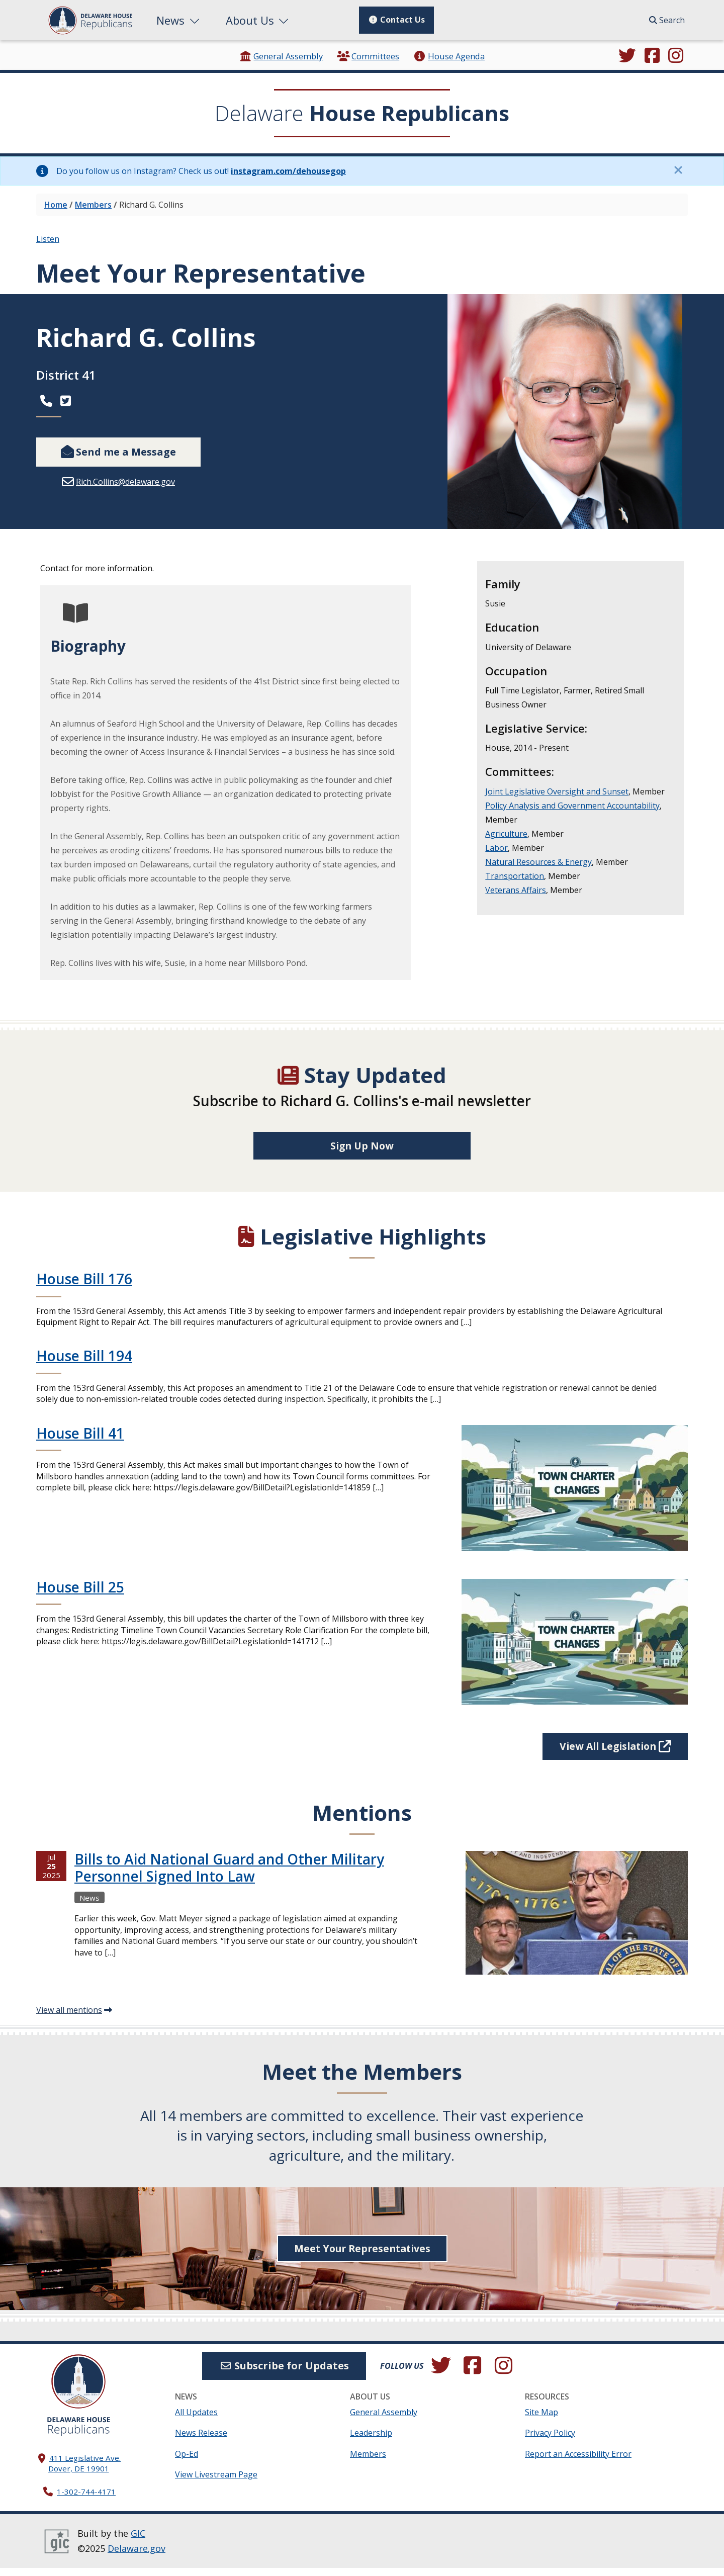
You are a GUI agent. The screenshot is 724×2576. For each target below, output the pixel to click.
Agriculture (506, 833)
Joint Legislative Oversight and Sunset (556, 791)
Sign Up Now (362, 1153)
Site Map (541, 2420)
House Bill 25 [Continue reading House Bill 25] (80, 1594)
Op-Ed (186, 2461)
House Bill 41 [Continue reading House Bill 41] (80, 1440)
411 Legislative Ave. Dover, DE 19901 (84, 2471)
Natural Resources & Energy (538, 861)
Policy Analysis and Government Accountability (572, 805)
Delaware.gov (136, 2556)
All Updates (196, 2420)
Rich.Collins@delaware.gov (125, 481)
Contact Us (396, 19)
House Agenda (449, 56)
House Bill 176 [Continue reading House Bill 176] (84, 1286)
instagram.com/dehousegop (288, 170)
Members (93, 204)
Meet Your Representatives (362, 2256)
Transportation (514, 875)
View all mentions (69, 2017)
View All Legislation (612, 1753)
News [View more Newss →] (89, 1906)
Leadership (371, 2440)
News (179, 20)
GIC (138, 2541)
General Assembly (281, 56)
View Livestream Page (216, 2482)
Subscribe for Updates (284, 2373)
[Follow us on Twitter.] (627, 56)
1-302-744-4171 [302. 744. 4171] (86, 2500)
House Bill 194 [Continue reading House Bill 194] (84, 1363)
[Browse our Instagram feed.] (676, 56)
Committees (368, 56)
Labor (496, 847)
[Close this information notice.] (678, 170)
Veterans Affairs (515, 890)
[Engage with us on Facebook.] (652, 56)
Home (55, 204)
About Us (258, 20)
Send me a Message (118, 452)
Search (667, 20)
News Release (201, 2440)
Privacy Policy (550, 2440)
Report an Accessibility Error (578, 2461)
